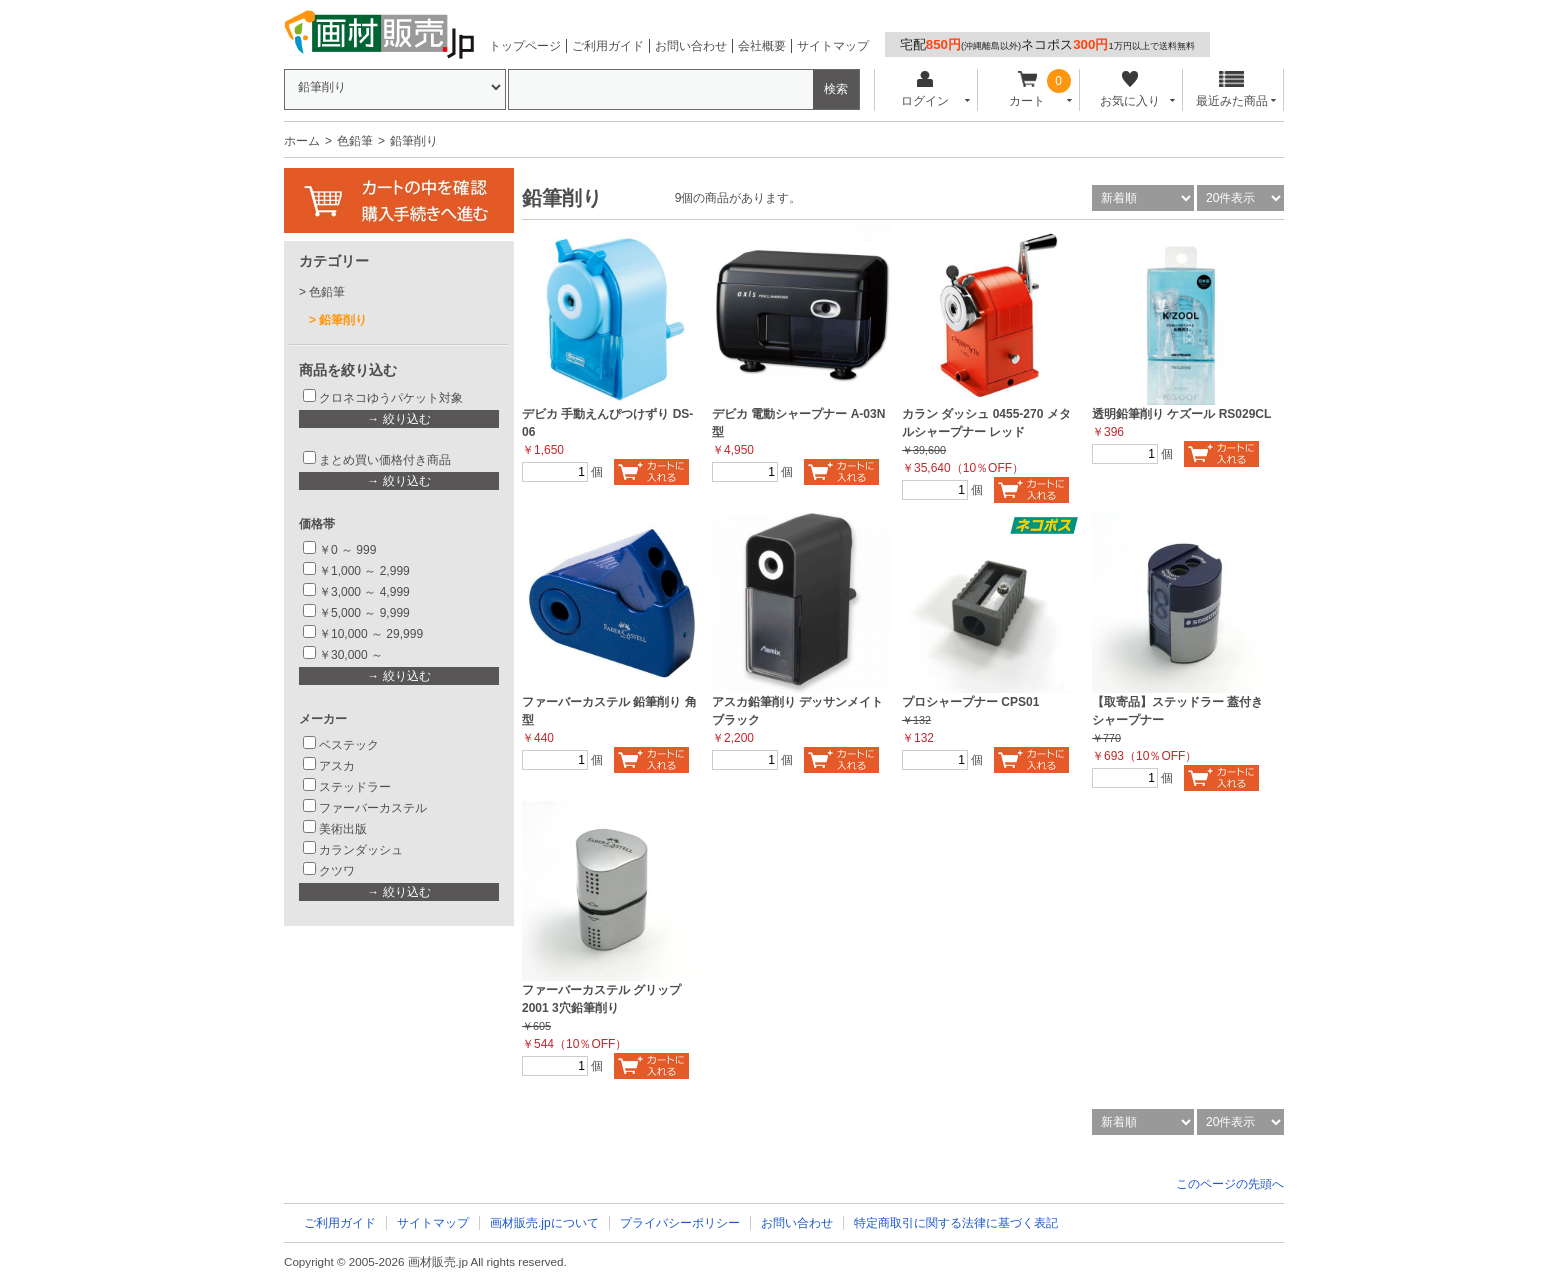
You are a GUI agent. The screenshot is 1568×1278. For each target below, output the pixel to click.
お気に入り (1129, 89)
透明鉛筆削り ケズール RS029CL (1181, 414)
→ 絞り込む (398, 419)
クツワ (337, 871)
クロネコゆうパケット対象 (391, 398)
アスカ (337, 766)
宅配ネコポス (1047, 44)
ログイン (924, 89)
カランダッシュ (361, 850)
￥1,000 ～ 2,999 (364, 571)
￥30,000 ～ (352, 655)
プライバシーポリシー (680, 1223)
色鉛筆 (355, 141)
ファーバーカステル (373, 808)
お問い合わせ (691, 46)
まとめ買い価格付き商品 (385, 460)
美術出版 (343, 829)
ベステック (349, 745)
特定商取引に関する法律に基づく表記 (956, 1223)
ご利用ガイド (608, 46)
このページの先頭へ (1230, 1184)
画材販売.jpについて (544, 1223)
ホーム (302, 141)
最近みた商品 (1232, 89)
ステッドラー (355, 787)
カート (1027, 89)
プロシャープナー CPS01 (970, 702)
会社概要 (762, 46)
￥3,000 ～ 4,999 (364, 592)
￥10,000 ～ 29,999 (371, 634)
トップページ (525, 46)
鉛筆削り (343, 320)
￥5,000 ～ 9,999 (364, 613)
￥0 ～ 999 (347, 550)
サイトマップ (833, 46)
